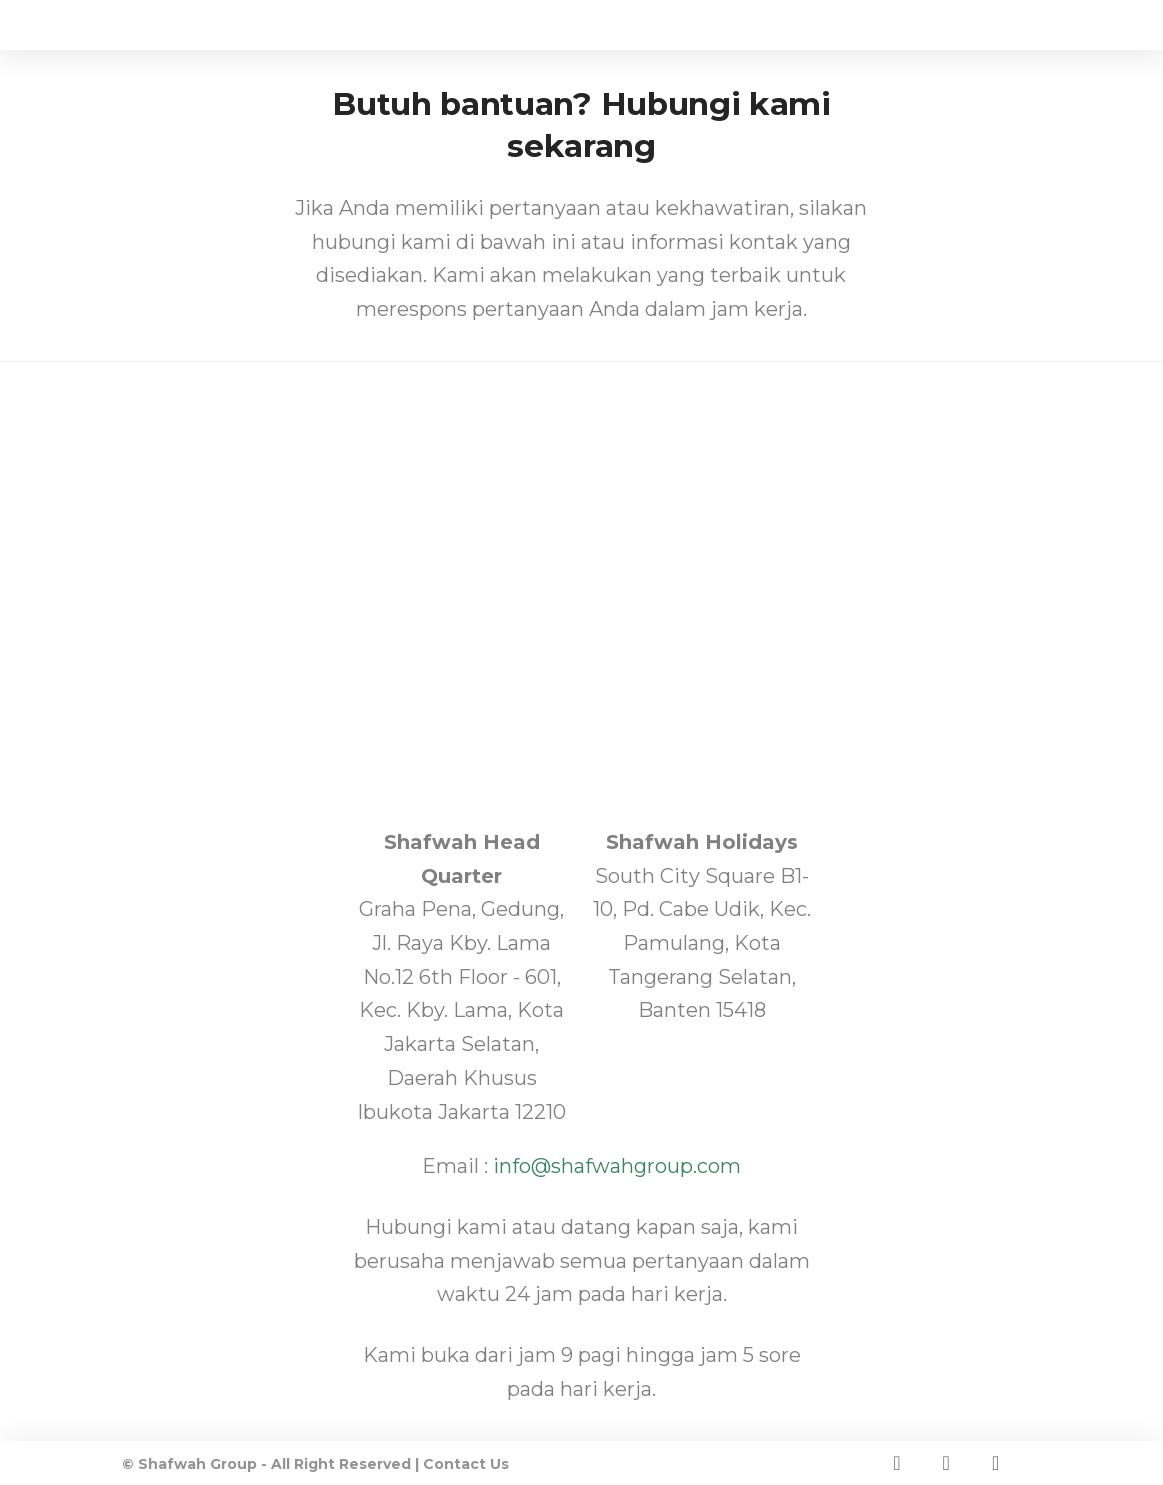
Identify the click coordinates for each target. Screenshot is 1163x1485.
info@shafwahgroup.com (617, 1166)
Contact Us (466, 1464)
